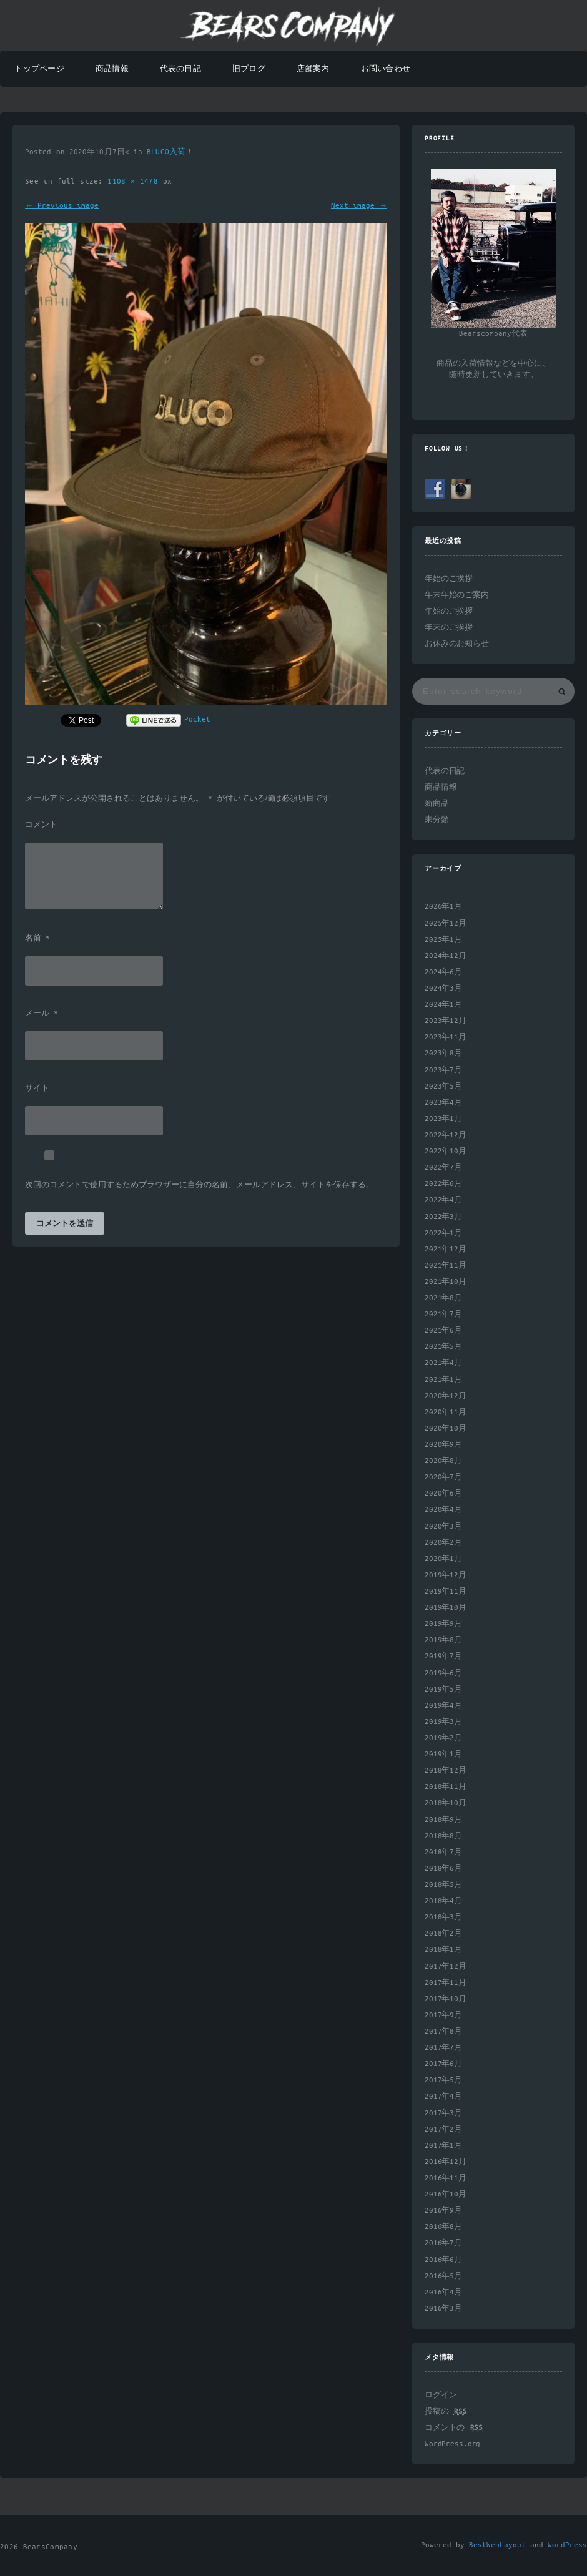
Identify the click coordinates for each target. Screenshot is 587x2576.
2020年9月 (443, 1444)
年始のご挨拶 (449, 579)
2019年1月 (443, 1754)
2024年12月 (445, 956)
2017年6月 (443, 2064)
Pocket (197, 719)
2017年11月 (445, 1982)
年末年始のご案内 (457, 595)
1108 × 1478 (134, 181)
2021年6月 (443, 1330)
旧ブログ (248, 69)
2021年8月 (443, 1298)
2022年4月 (443, 1200)
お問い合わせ (385, 69)
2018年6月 (443, 1868)
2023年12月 (445, 1021)
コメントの (454, 2427)
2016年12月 (445, 2162)
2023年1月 (443, 1119)
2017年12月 (445, 1966)
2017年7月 (443, 2047)
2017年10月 (445, 1999)
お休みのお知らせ (457, 644)
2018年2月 (443, 1933)
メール (41, 1013)
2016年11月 (445, 2178)
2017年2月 (443, 2129)
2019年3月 (443, 1721)
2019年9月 (443, 1623)
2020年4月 (443, 1509)
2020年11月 (445, 1412)
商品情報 (112, 69)
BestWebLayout (497, 2545)
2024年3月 (443, 988)
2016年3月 (443, 2308)
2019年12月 (445, 1575)
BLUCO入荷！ (170, 152)
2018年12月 (445, 1770)
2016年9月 (443, 2210)
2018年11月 (445, 1786)
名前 (37, 938)
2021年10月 (445, 1281)
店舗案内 (313, 69)
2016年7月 (443, 2243)
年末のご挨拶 (449, 627)
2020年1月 (443, 1559)
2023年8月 (443, 1053)
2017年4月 (443, 2096)
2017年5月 (443, 2080)
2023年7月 (443, 1070)
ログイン (440, 2395)
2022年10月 (445, 1151)
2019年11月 (445, 1591)
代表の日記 (180, 69)
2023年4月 (443, 1102)
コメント (41, 825)
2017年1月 (443, 2145)
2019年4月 (443, 1705)
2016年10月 (445, 2194)
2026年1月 (443, 906)
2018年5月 (443, 1884)
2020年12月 (445, 1396)
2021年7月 (443, 1314)
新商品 (437, 803)
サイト (37, 1088)
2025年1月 (443, 939)
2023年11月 (445, 1037)
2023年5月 (443, 1086)
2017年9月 (443, 2015)
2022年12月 (445, 1135)
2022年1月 (443, 1233)
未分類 (437, 820)
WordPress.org (452, 2444)
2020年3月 (443, 1526)
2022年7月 (443, 1167)
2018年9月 (443, 1819)
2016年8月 (443, 2226)
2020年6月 (443, 1493)
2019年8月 (443, 1640)
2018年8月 (443, 1836)
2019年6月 (443, 1673)
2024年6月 (443, 972)
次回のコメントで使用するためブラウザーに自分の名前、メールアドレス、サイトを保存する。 (199, 1185)
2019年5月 (443, 1689)
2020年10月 (445, 1428)
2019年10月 (445, 1607)
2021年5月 (443, 1346)
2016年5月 (443, 2276)
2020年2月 (443, 1542)
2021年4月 (443, 1363)
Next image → (359, 205)
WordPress (567, 2545)
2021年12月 (445, 1249)
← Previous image (62, 205)
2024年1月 (443, 1004)
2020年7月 (443, 1477)
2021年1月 (443, 1379)
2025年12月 (445, 923)
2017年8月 (443, 2031)
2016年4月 (443, 2292)
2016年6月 (443, 2260)
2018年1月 (443, 1949)
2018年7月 (443, 1852)
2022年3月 (443, 1217)
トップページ (39, 69)
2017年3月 (443, 2113)
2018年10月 (445, 1803)
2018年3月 (443, 1917)
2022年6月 (443, 1183)
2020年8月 (443, 1461)
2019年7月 (443, 1656)
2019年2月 (443, 1738)
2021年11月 (445, 1265)
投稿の (445, 2411)
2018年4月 (443, 1901)
